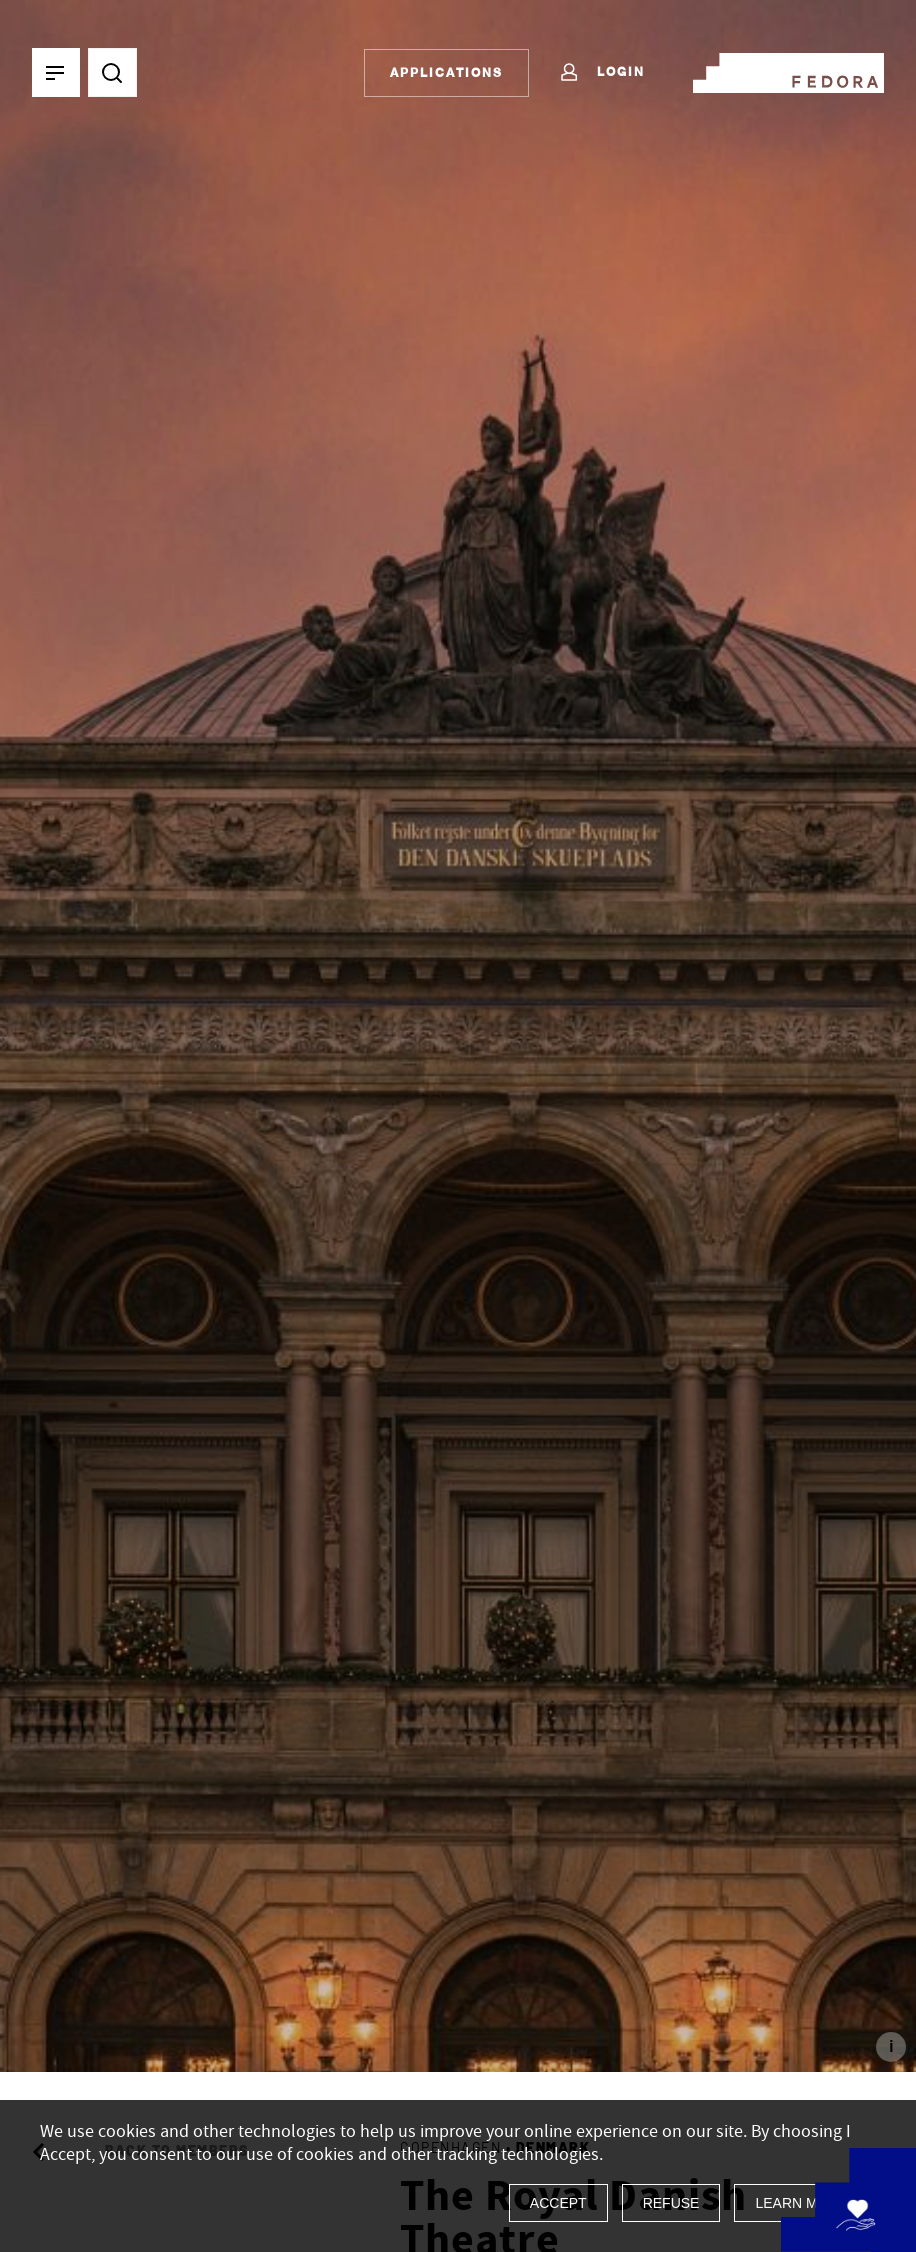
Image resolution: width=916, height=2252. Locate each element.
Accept (558, 2203)
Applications (446, 72)
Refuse (671, 2203)
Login (601, 73)
